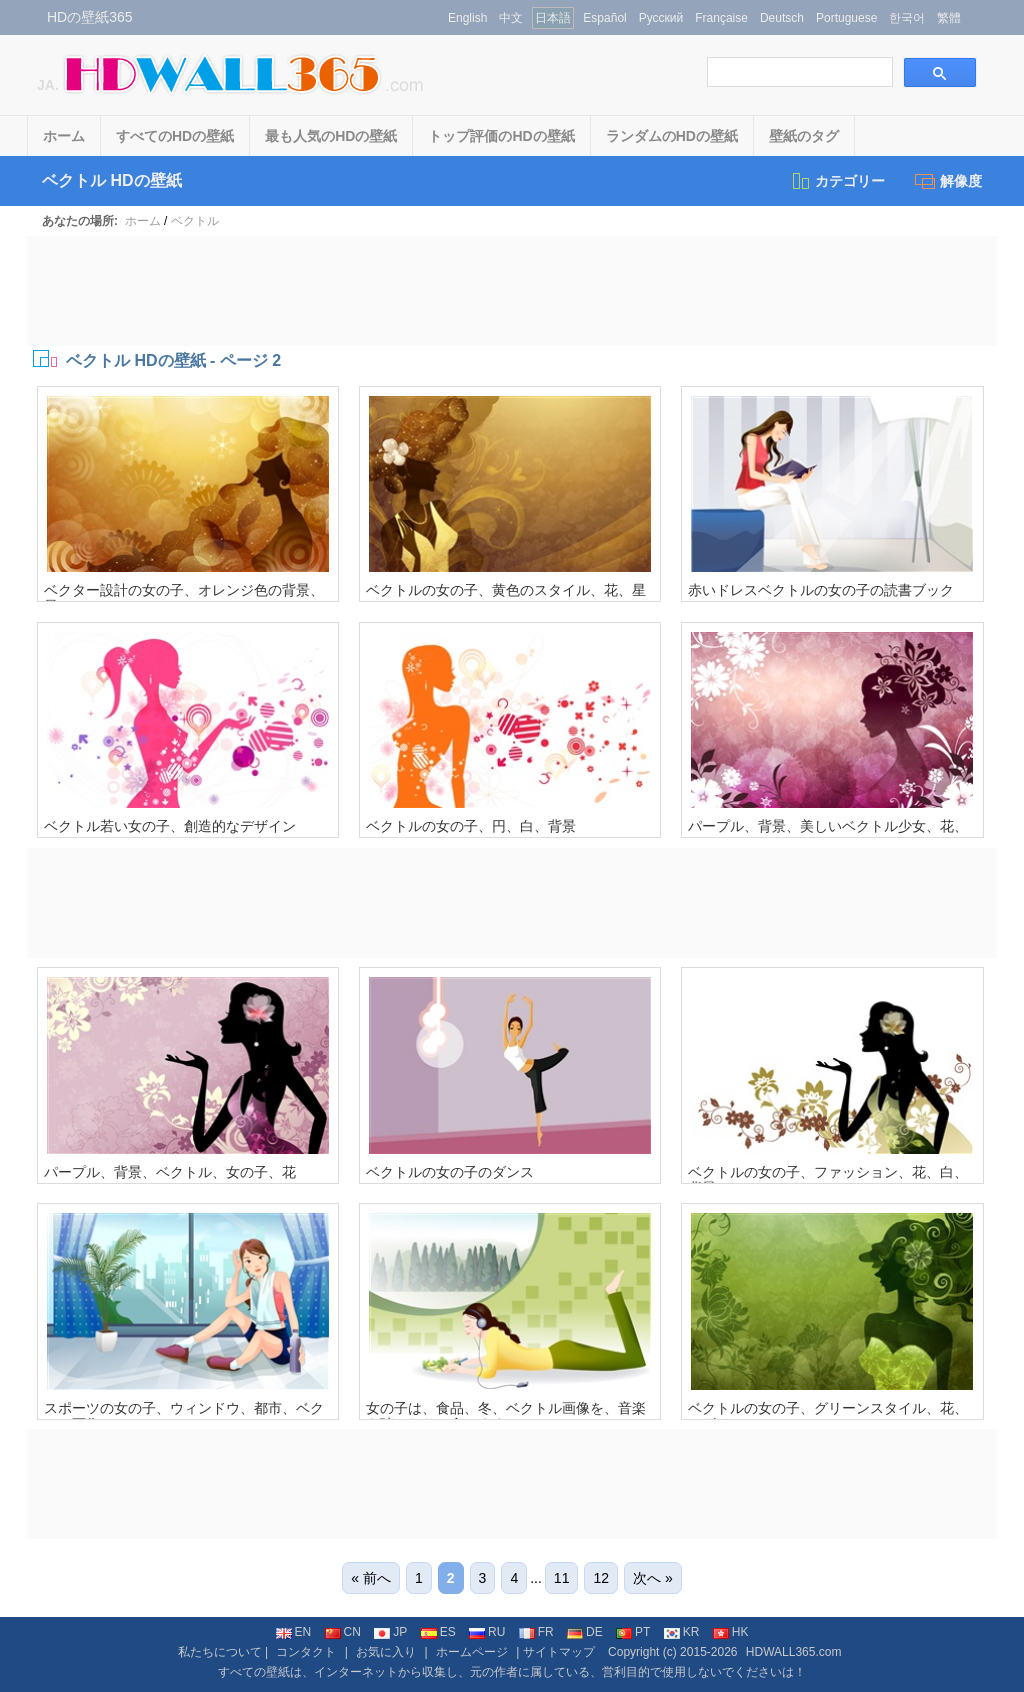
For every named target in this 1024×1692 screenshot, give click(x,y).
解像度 (948, 181)
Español (604, 18)
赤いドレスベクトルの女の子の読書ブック (821, 590)
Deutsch (782, 18)
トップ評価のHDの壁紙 (501, 136)
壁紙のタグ (804, 136)
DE (585, 1632)
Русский (661, 18)
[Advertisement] (512, 291)
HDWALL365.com (794, 1652)
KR (682, 1632)
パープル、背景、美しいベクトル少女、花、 (828, 826)
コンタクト (306, 1652)
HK (731, 1632)
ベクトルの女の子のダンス (450, 1172)
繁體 (949, 18)
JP (390, 1632)
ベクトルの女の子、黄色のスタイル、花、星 (506, 590)
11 (562, 1578)
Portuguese (846, 18)
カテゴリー (837, 181)
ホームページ (472, 1652)
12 (601, 1578)
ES (438, 1632)
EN (294, 1632)
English (467, 18)
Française (721, 18)
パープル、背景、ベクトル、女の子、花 (170, 1172)
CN (343, 1632)
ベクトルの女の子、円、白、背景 (471, 826)
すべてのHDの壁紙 (175, 136)
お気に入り (386, 1652)
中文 (511, 18)
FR (536, 1632)
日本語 (553, 18)
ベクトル (195, 221)
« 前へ (371, 1578)
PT (633, 1632)
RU (487, 1632)
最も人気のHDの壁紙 (331, 136)
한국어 (907, 18)
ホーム (64, 136)
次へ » (653, 1578)
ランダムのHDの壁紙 (672, 136)
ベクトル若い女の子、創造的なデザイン (170, 826)
